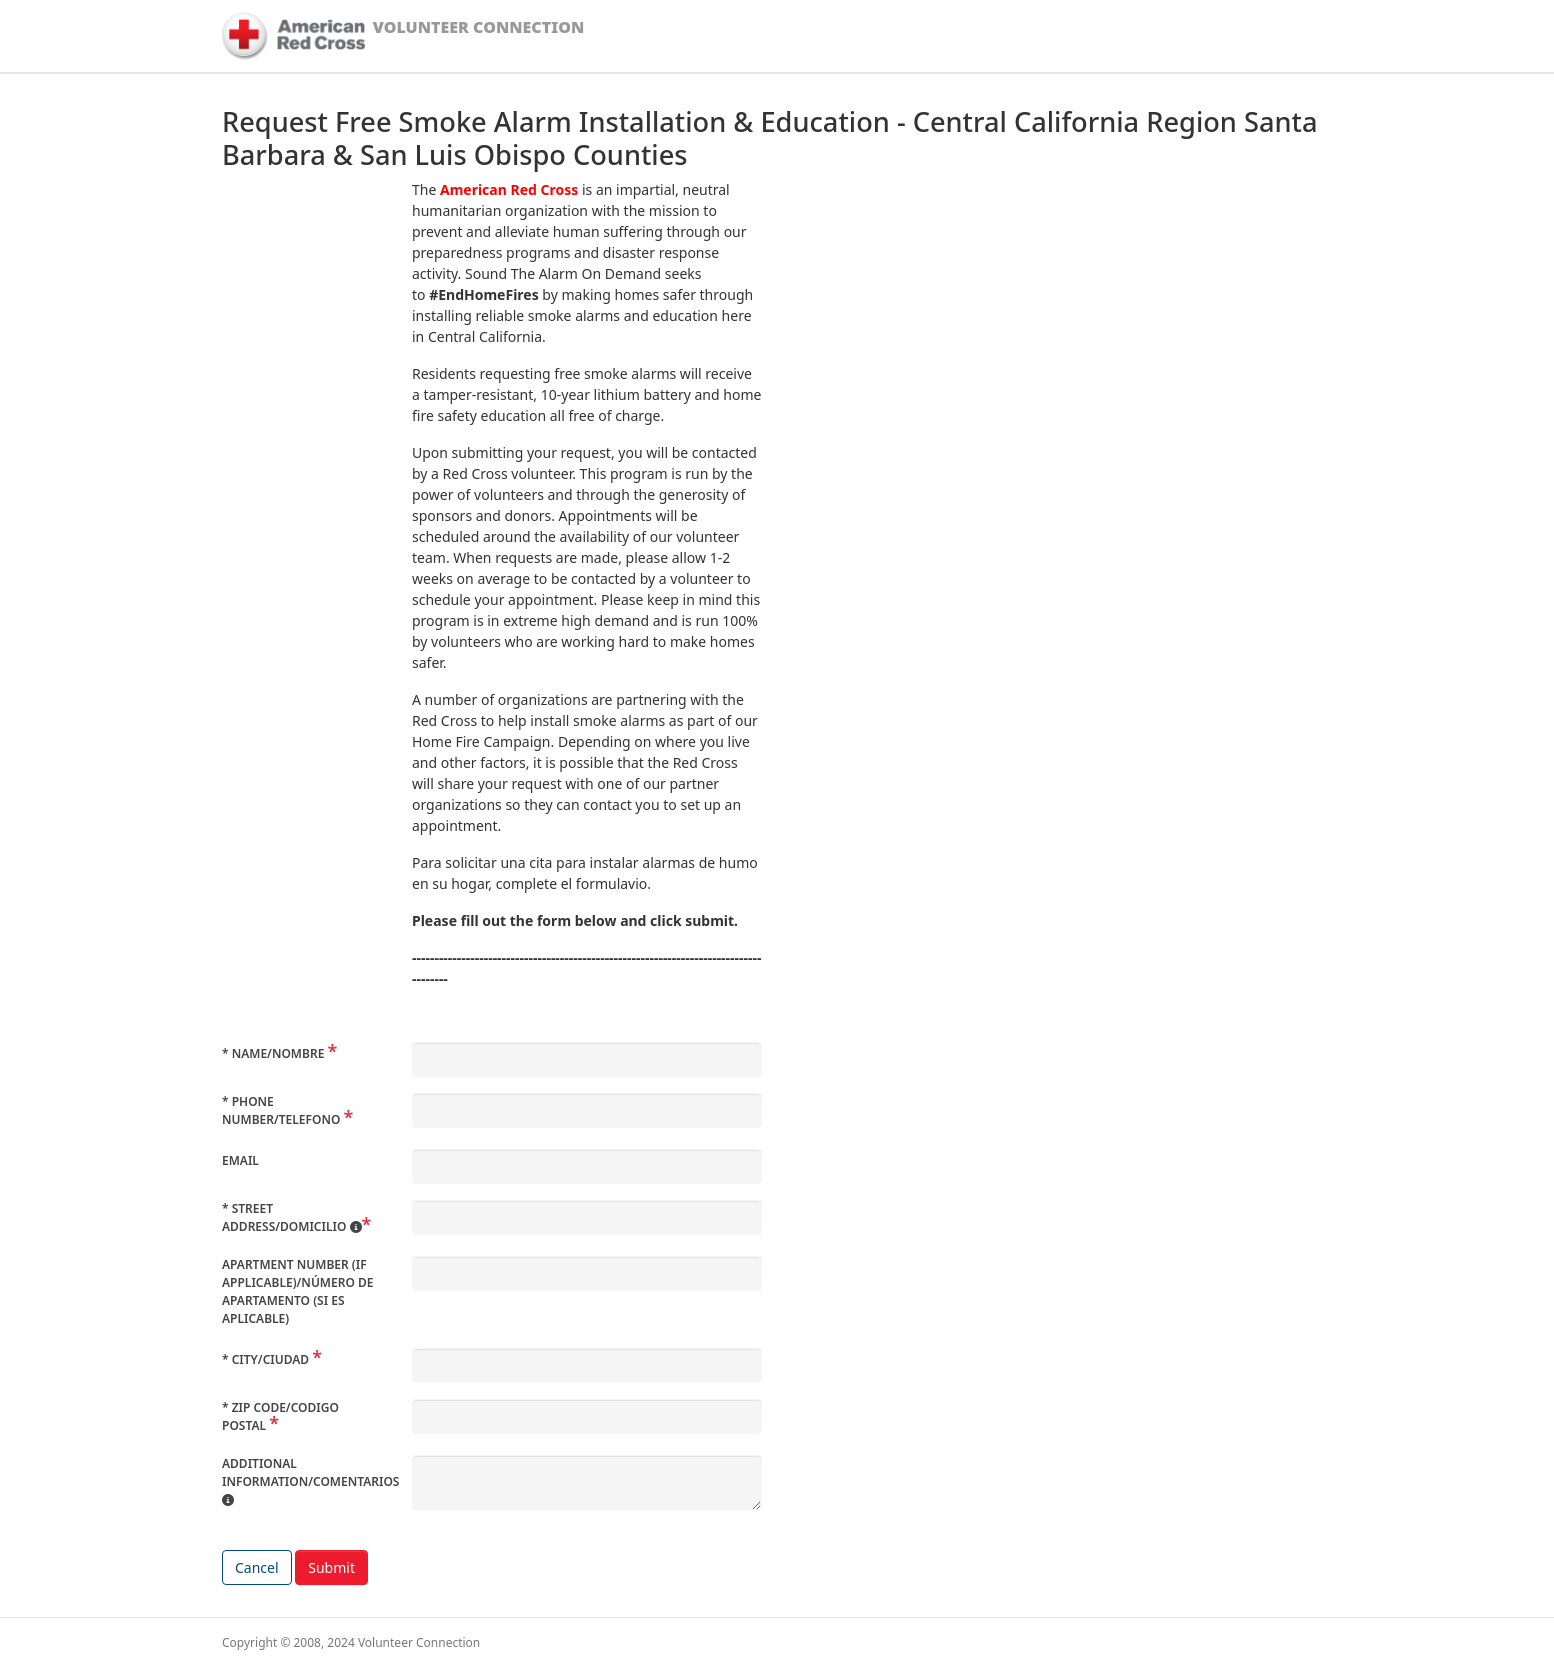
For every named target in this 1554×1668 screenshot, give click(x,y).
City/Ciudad (267, 1359)
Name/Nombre (274, 1053)
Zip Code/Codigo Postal (280, 1416)
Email (240, 1160)
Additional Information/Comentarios (310, 1481)
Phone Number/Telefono (283, 1110)
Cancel (257, 1567)
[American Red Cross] (293, 36)
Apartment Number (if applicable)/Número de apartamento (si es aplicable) (297, 1291)
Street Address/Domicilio (292, 1217)
